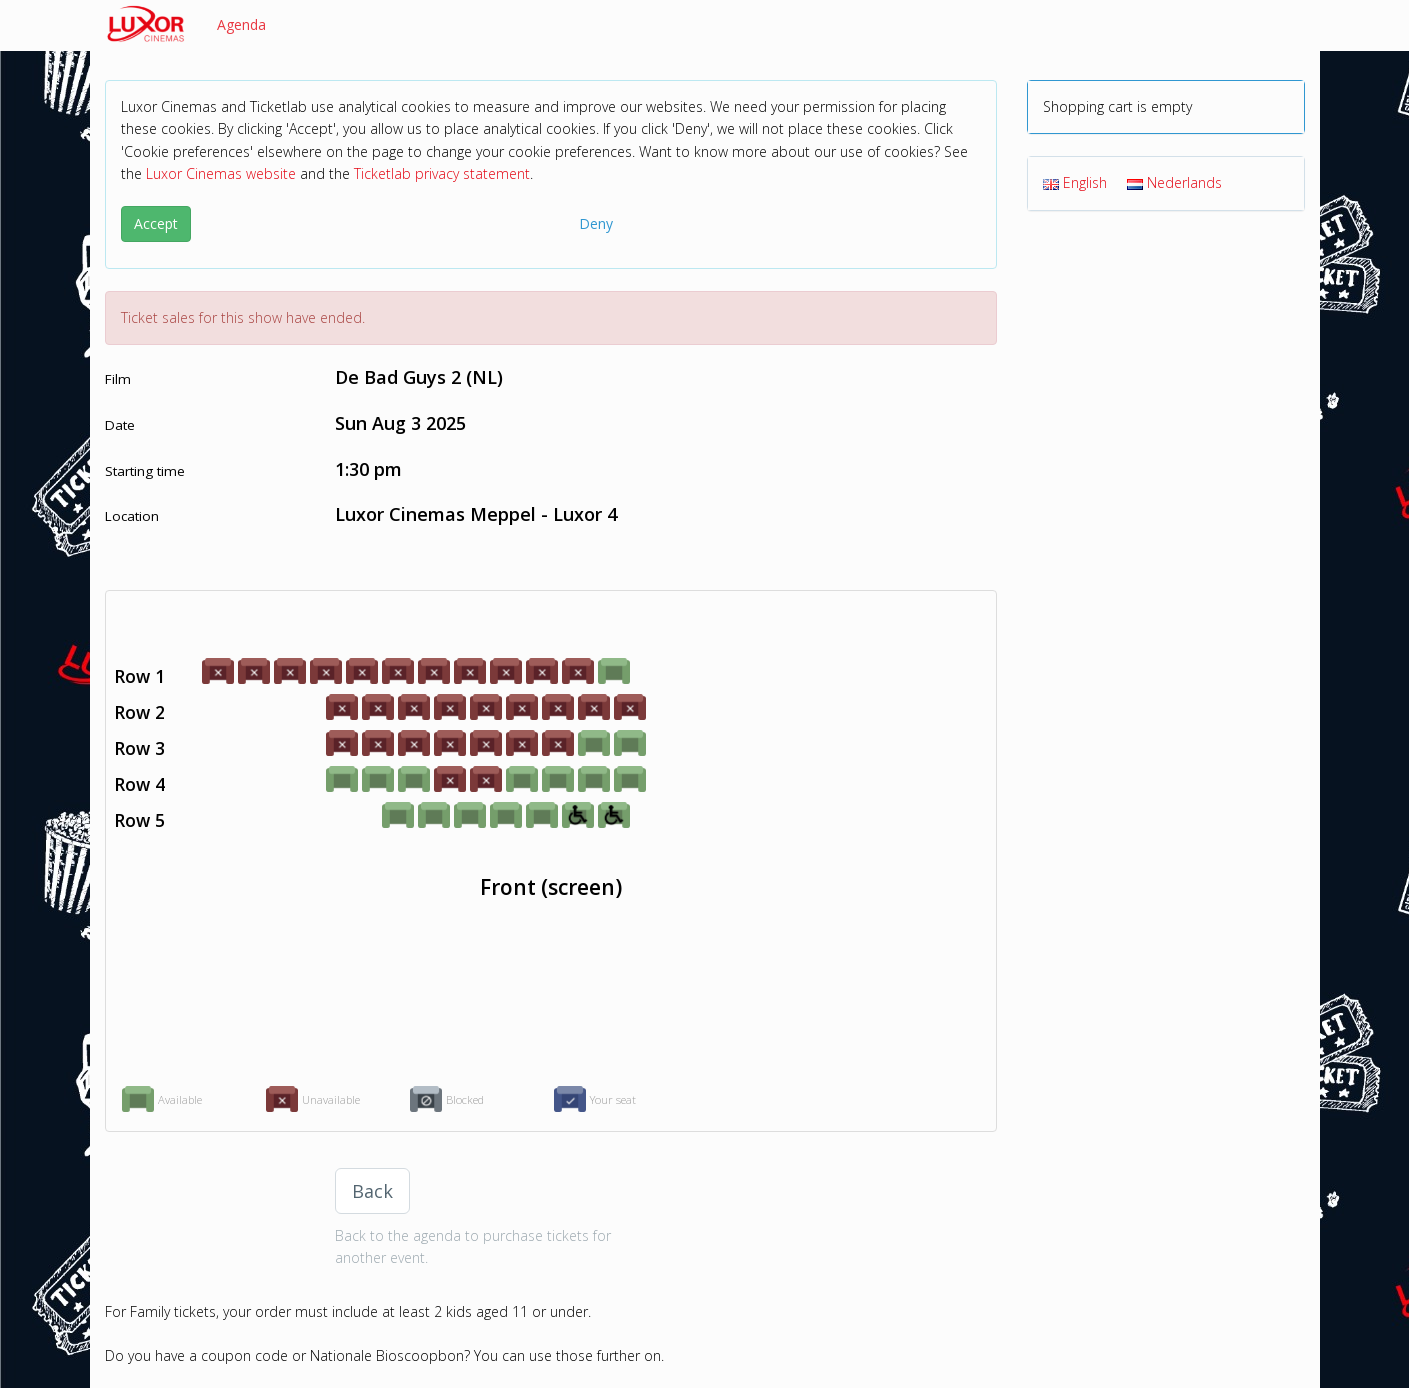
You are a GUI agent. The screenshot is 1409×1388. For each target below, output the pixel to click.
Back (372, 1191)
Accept (156, 223)
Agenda (241, 24)
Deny (596, 223)
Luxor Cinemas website (221, 173)
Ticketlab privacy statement (442, 173)
